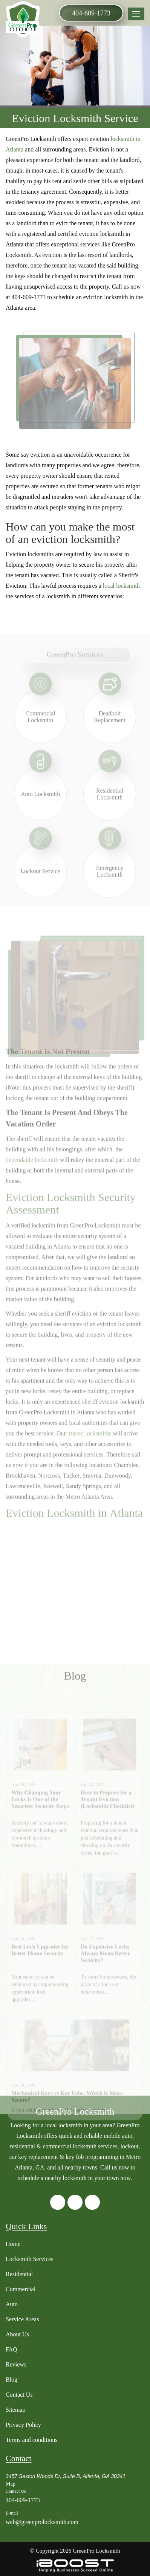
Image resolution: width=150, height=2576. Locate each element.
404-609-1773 (91, 13)
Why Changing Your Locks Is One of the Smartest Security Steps (40, 1828)
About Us (17, 2334)
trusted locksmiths (89, 1447)
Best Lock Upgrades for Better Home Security (40, 1978)
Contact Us (19, 2394)
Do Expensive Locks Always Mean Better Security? (105, 1982)
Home (13, 2244)
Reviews (16, 2364)
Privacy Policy (23, 2425)
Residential (19, 2274)
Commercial (20, 2289)
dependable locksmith (32, 1174)
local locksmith (121, 585)
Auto (12, 2304)
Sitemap (15, 2409)
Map (10, 2484)
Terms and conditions (32, 2440)
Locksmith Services (30, 2259)
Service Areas (22, 2319)
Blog (11, 2379)
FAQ (11, 2349)
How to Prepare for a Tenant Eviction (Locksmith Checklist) (107, 1828)
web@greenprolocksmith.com (42, 2522)
